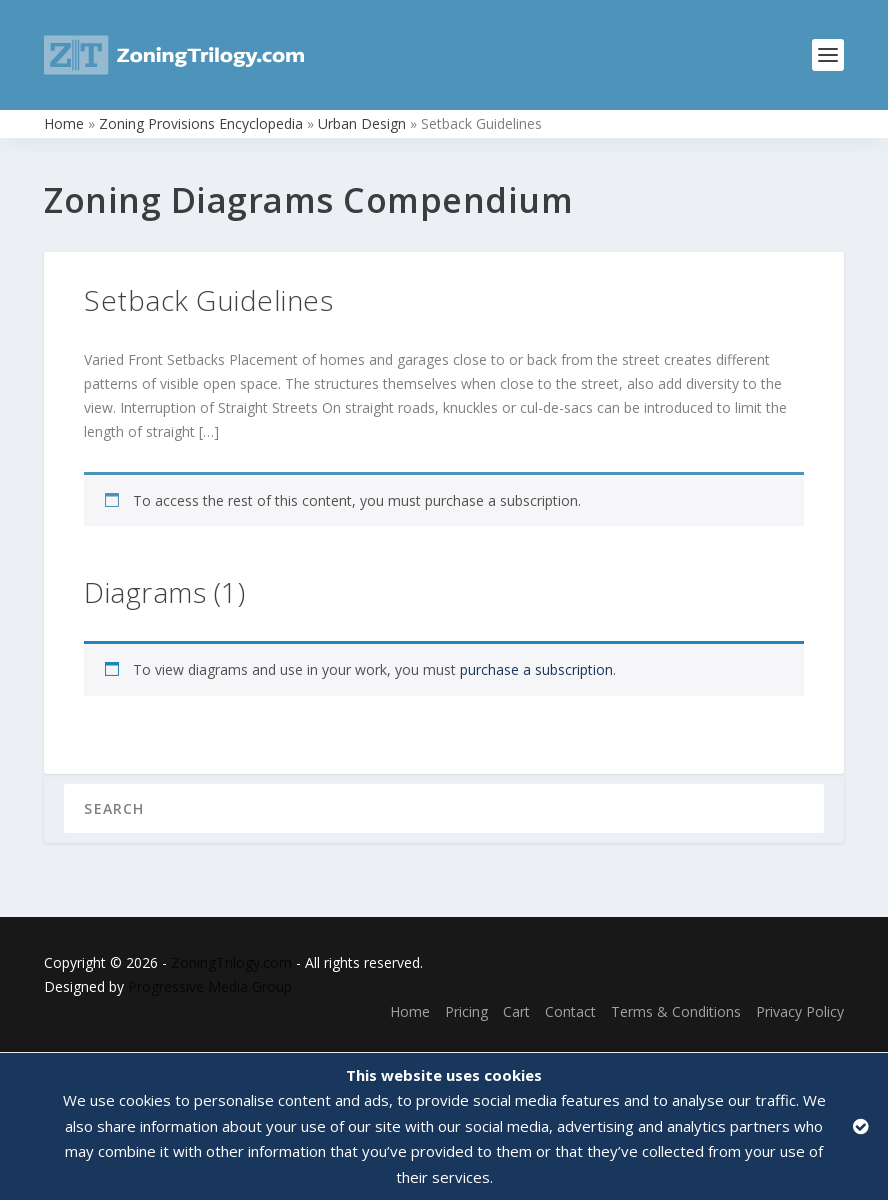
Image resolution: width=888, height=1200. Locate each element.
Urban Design (362, 123)
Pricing (466, 1011)
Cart (516, 1011)
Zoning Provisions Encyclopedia (201, 123)
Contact (570, 1011)
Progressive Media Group (210, 986)
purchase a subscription (536, 669)
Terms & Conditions (676, 1011)
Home (64, 123)
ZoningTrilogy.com (231, 962)
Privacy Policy (800, 1011)
